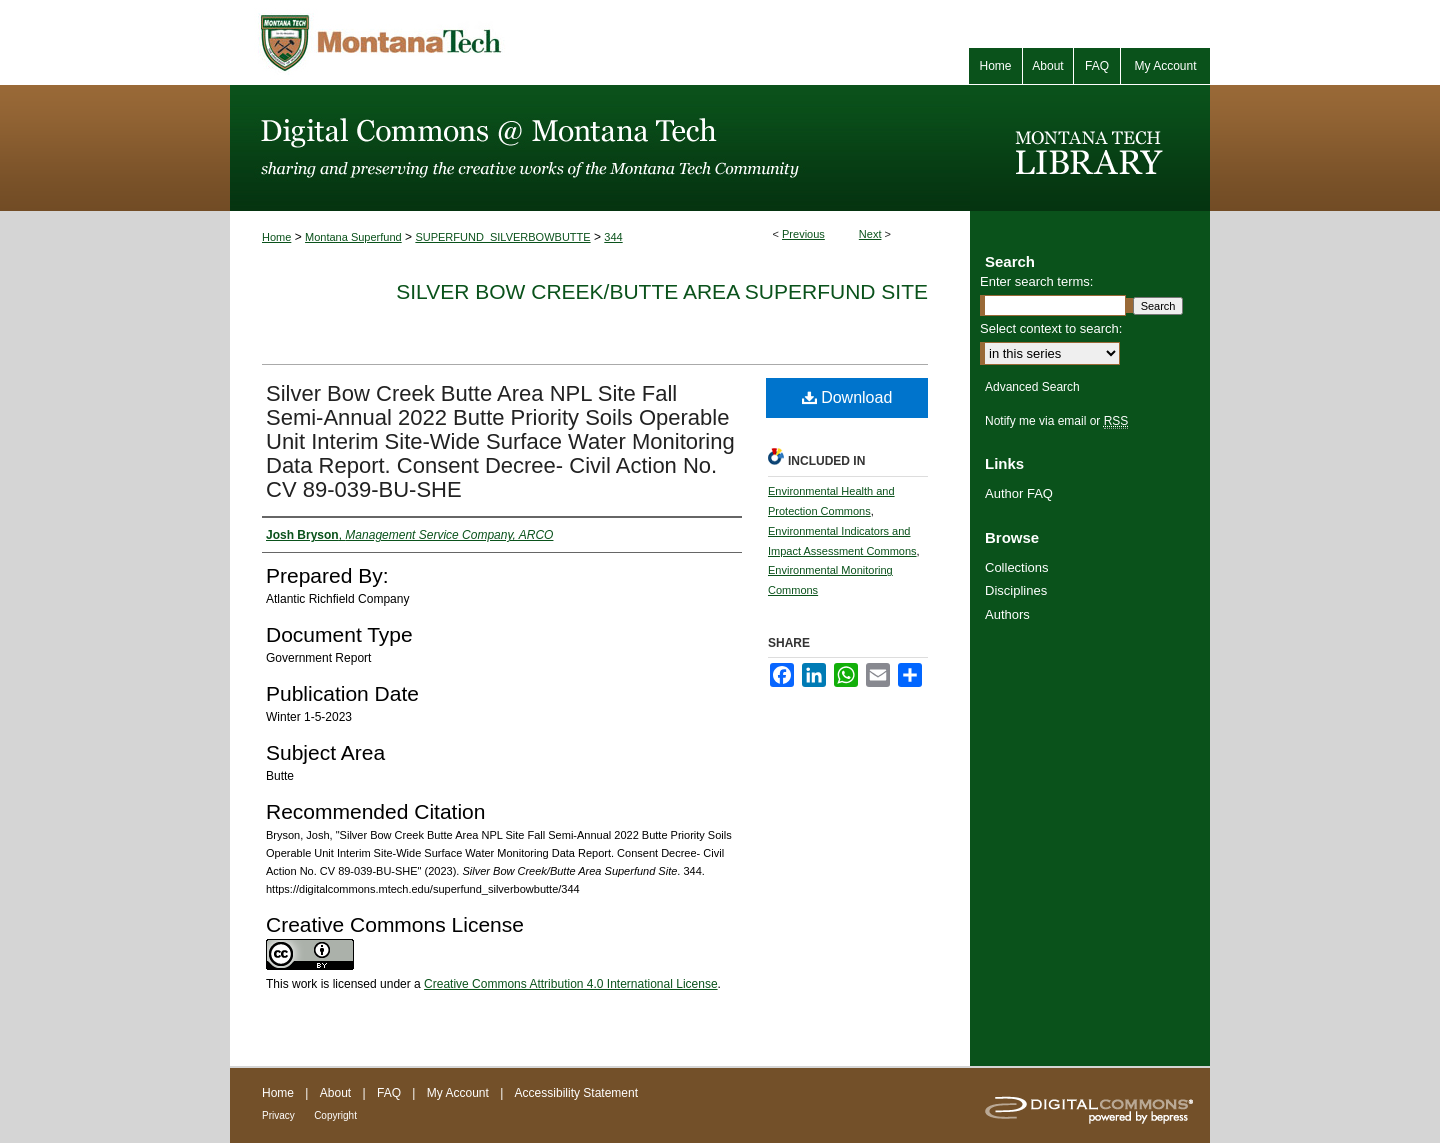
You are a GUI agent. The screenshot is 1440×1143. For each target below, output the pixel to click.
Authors (1007, 614)
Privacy (278, 1115)
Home (276, 237)
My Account (458, 1093)
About (335, 1093)
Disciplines (1016, 590)
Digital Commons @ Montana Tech (600, 148)
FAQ (389, 1093)
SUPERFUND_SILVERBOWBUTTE (502, 237)
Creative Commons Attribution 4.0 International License (571, 984)
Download (847, 397)
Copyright (335, 1115)
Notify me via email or (1056, 421)
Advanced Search (1032, 387)
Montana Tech (470, 42)
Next (870, 234)
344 (613, 237)
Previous (803, 234)
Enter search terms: (1036, 281)
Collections (1017, 567)
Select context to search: (1051, 328)
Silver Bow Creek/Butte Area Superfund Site (662, 291)
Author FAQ (1019, 493)
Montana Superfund (353, 237)
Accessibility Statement (576, 1093)
